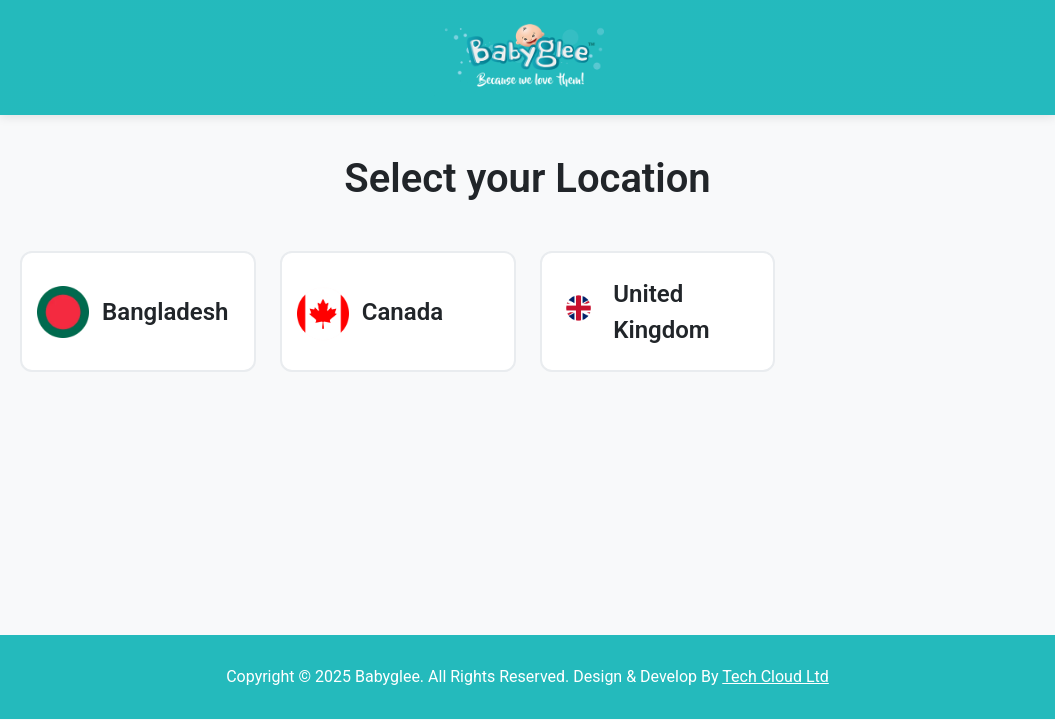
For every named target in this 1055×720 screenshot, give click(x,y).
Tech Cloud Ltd (775, 676)
